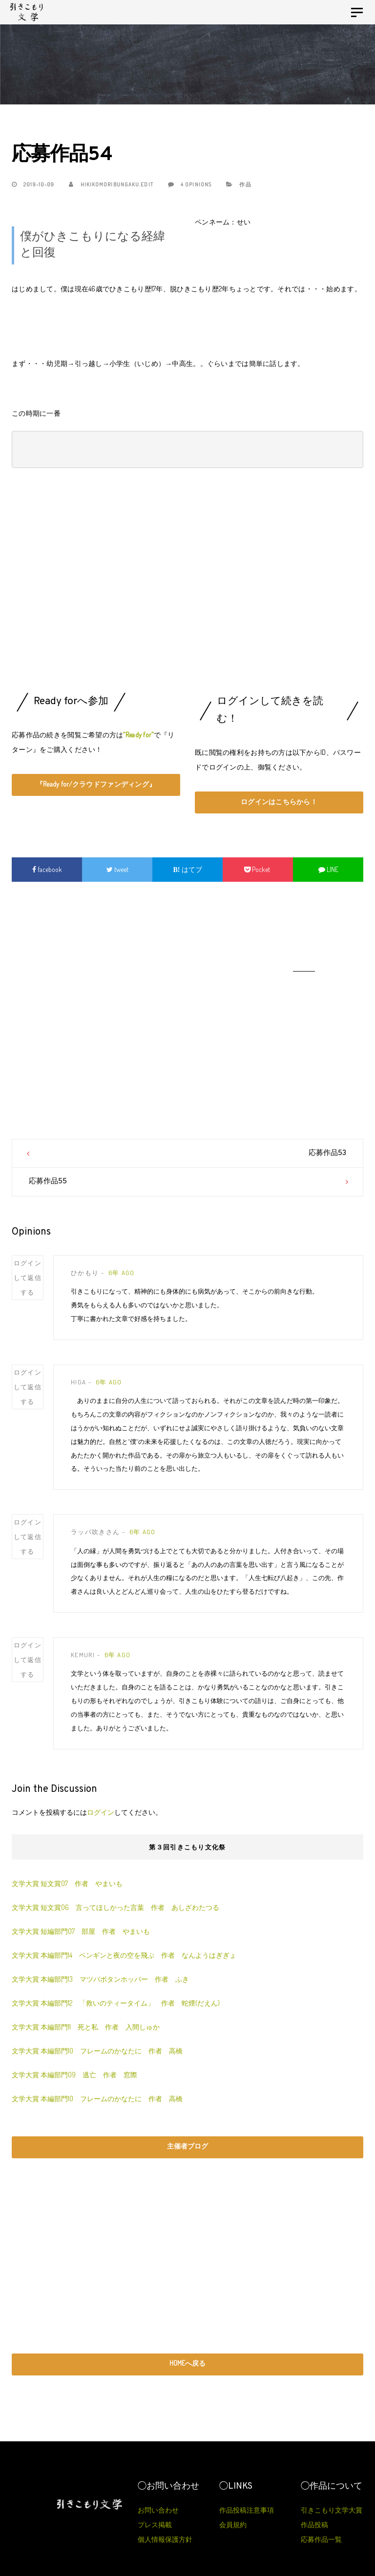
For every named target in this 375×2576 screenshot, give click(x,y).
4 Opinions (189, 184)
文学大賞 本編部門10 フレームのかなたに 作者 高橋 (97, 2051)
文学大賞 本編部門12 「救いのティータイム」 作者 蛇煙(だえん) (119, 2003)
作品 (245, 184)
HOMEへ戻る (187, 2363)
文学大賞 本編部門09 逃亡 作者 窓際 (74, 2074)
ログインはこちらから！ (279, 801)
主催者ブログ (187, 2146)
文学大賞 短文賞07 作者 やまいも (67, 1883)
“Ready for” (138, 734)
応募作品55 (48, 1181)
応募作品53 (327, 1153)
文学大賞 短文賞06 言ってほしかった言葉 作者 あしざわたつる (115, 1907)
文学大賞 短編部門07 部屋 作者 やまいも (81, 1931)
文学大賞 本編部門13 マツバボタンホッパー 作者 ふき (104, 1979)
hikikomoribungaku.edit (111, 184)
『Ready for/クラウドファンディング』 (96, 784)
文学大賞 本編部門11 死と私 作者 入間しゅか (86, 2027)
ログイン (100, 1812)
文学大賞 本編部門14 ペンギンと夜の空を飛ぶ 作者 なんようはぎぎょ (127, 1955)
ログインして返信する (28, 1277)
